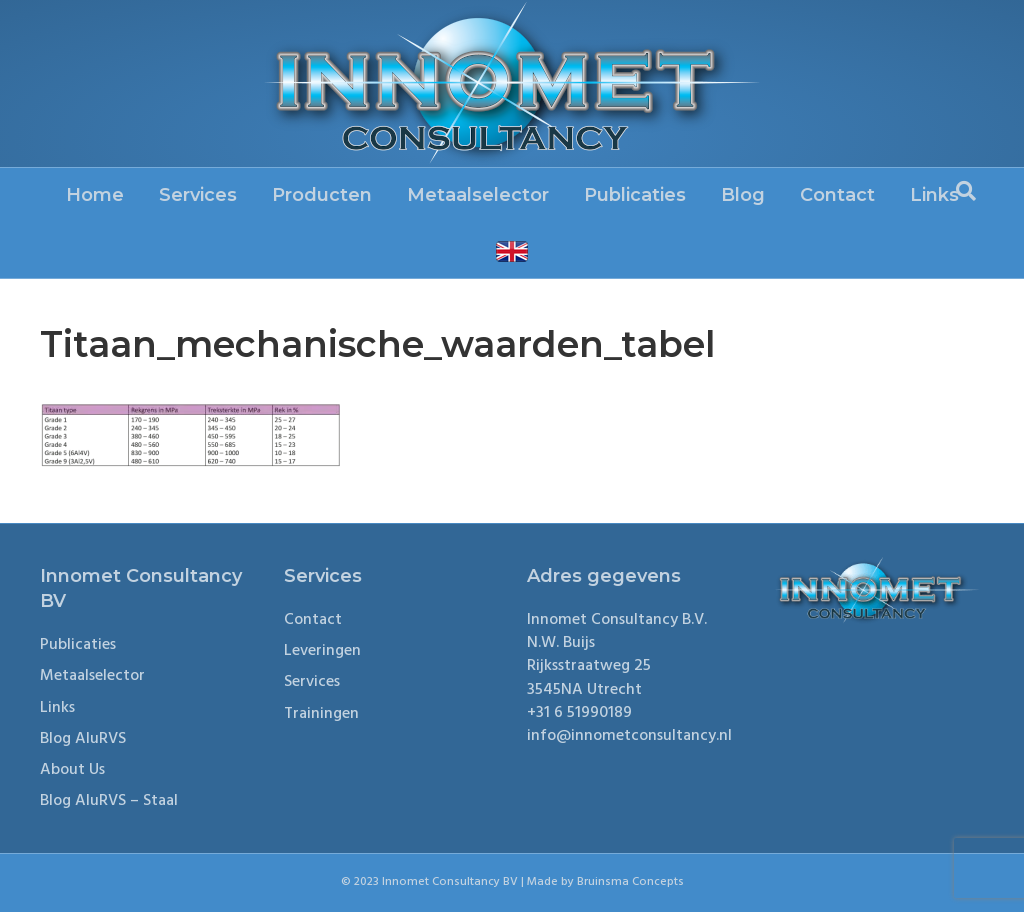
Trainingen (321, 714)
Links (934, 195)
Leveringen (322, 651)
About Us (72, 770)
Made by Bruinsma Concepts (605, 882)
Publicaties (635, 195)
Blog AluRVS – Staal (109, 801)
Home (95, 195)
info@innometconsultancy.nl (629, 736)
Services (198, 195)
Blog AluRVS (83, 739)
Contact (837, 195)
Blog (743, 195)
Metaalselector (478, 195)
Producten (322, 195)
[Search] (966, 191)
